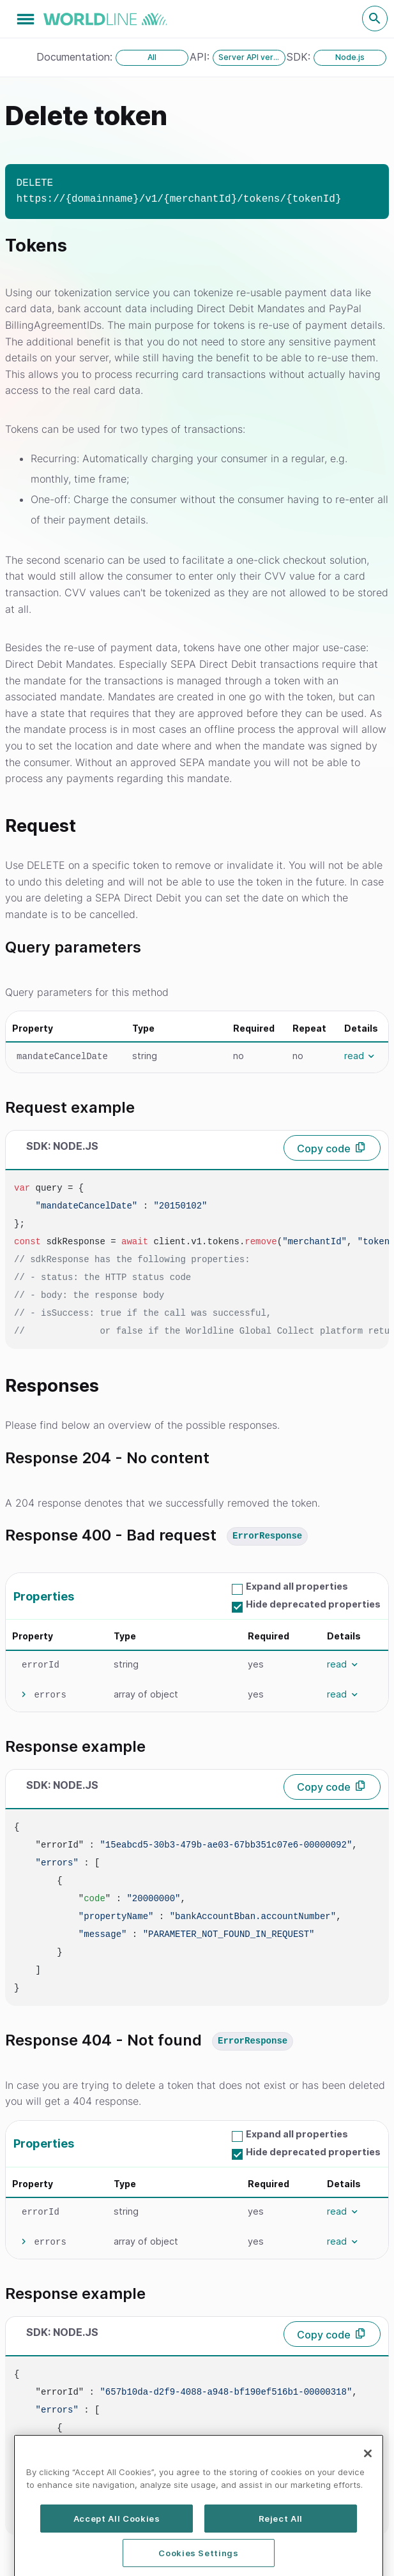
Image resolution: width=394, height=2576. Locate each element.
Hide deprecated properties (313, 1604)
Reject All (281, 2547)
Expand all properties (297, 1586)
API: (201, 56)
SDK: (300, 56)
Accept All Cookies (116, 2547)
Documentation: (76, 56)
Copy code (324, 1148)
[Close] (368, 2482)
